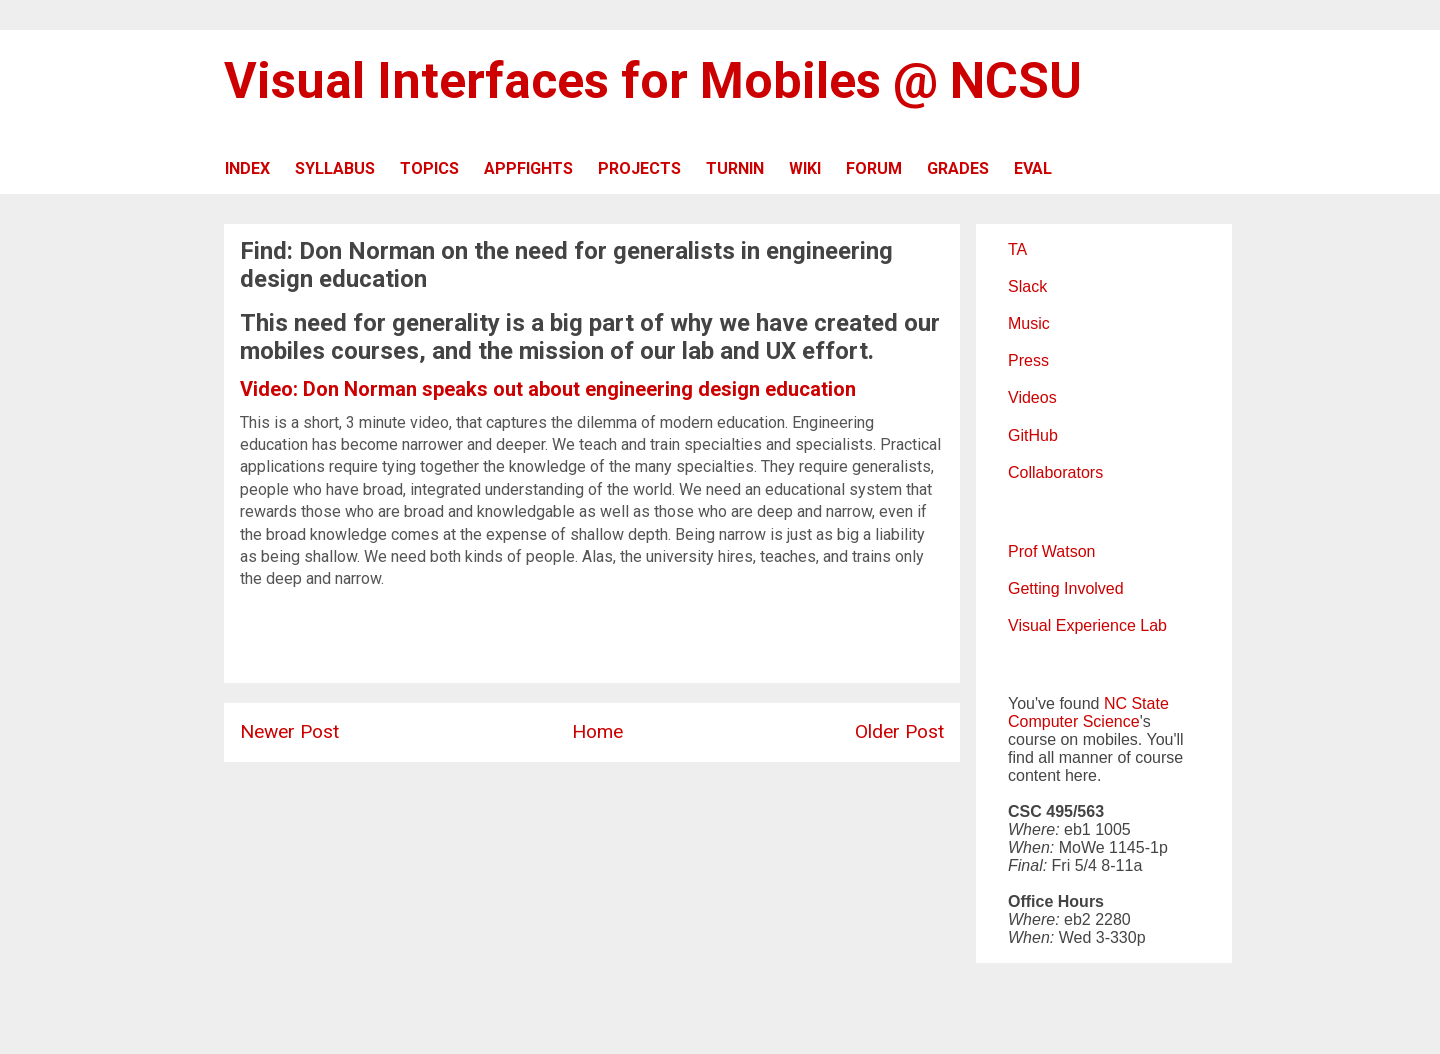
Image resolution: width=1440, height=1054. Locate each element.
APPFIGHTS (528, 168)
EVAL (1033, 168)
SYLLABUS (335, 168)
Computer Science (1074, 721)
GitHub (1033, 435)
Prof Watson (1051, 551)
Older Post (899, 731)
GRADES (958, 168)
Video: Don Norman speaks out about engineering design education (548, 389)
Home (597, 731)
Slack (1027, 286)
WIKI (805, 168)
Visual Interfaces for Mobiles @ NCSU (653, 81)
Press (1028, 360)
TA (1017, 249)
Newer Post (289, 731)
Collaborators (1055, 472)
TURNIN (735, 168)
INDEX (247, 168)
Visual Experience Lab (1087, 625)
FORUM (874, 168)
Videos (1032, 397)
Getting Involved (1066, 588)
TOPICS (429, 168)
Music (1029, 323)
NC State (1136, 703)
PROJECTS (639, 168)
